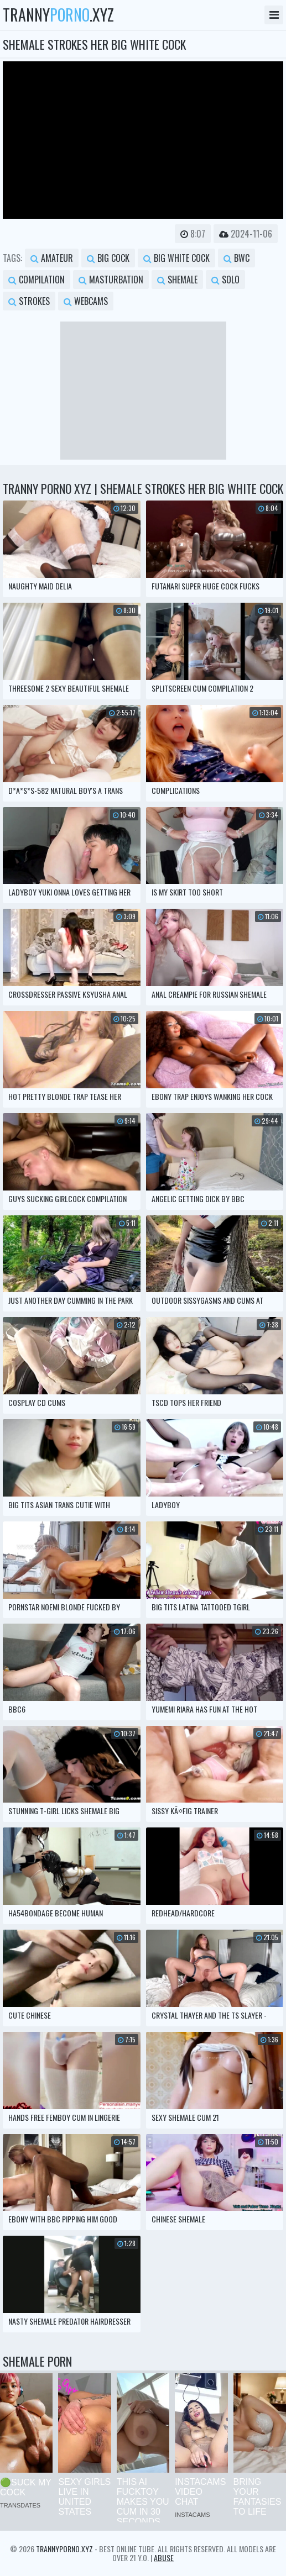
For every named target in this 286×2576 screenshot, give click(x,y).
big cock (108, 258)
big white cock (176, 258)
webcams (86, 301)
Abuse (164, 2557)
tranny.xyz (58, 15)
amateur (51, 258)
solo (225, 279)
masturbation (111, 279)
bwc (236, 258)
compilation (36, 279)
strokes (29, 301)
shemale (177, 279)
